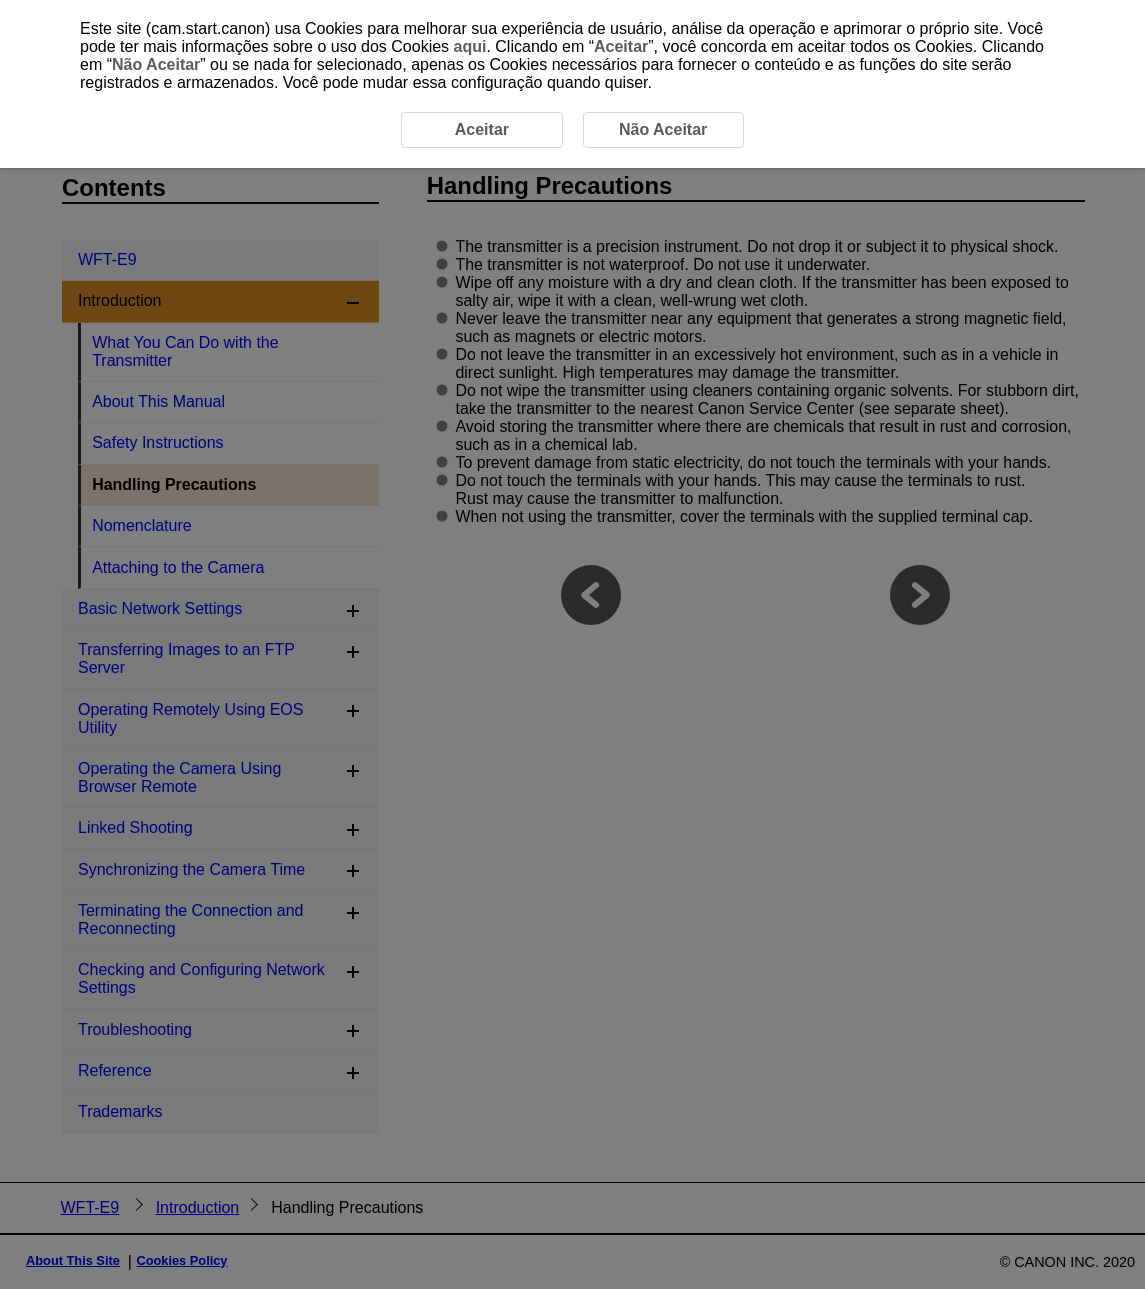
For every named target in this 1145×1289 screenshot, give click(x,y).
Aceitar (621, 46)
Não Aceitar (156, 64)
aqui (470, 46)
